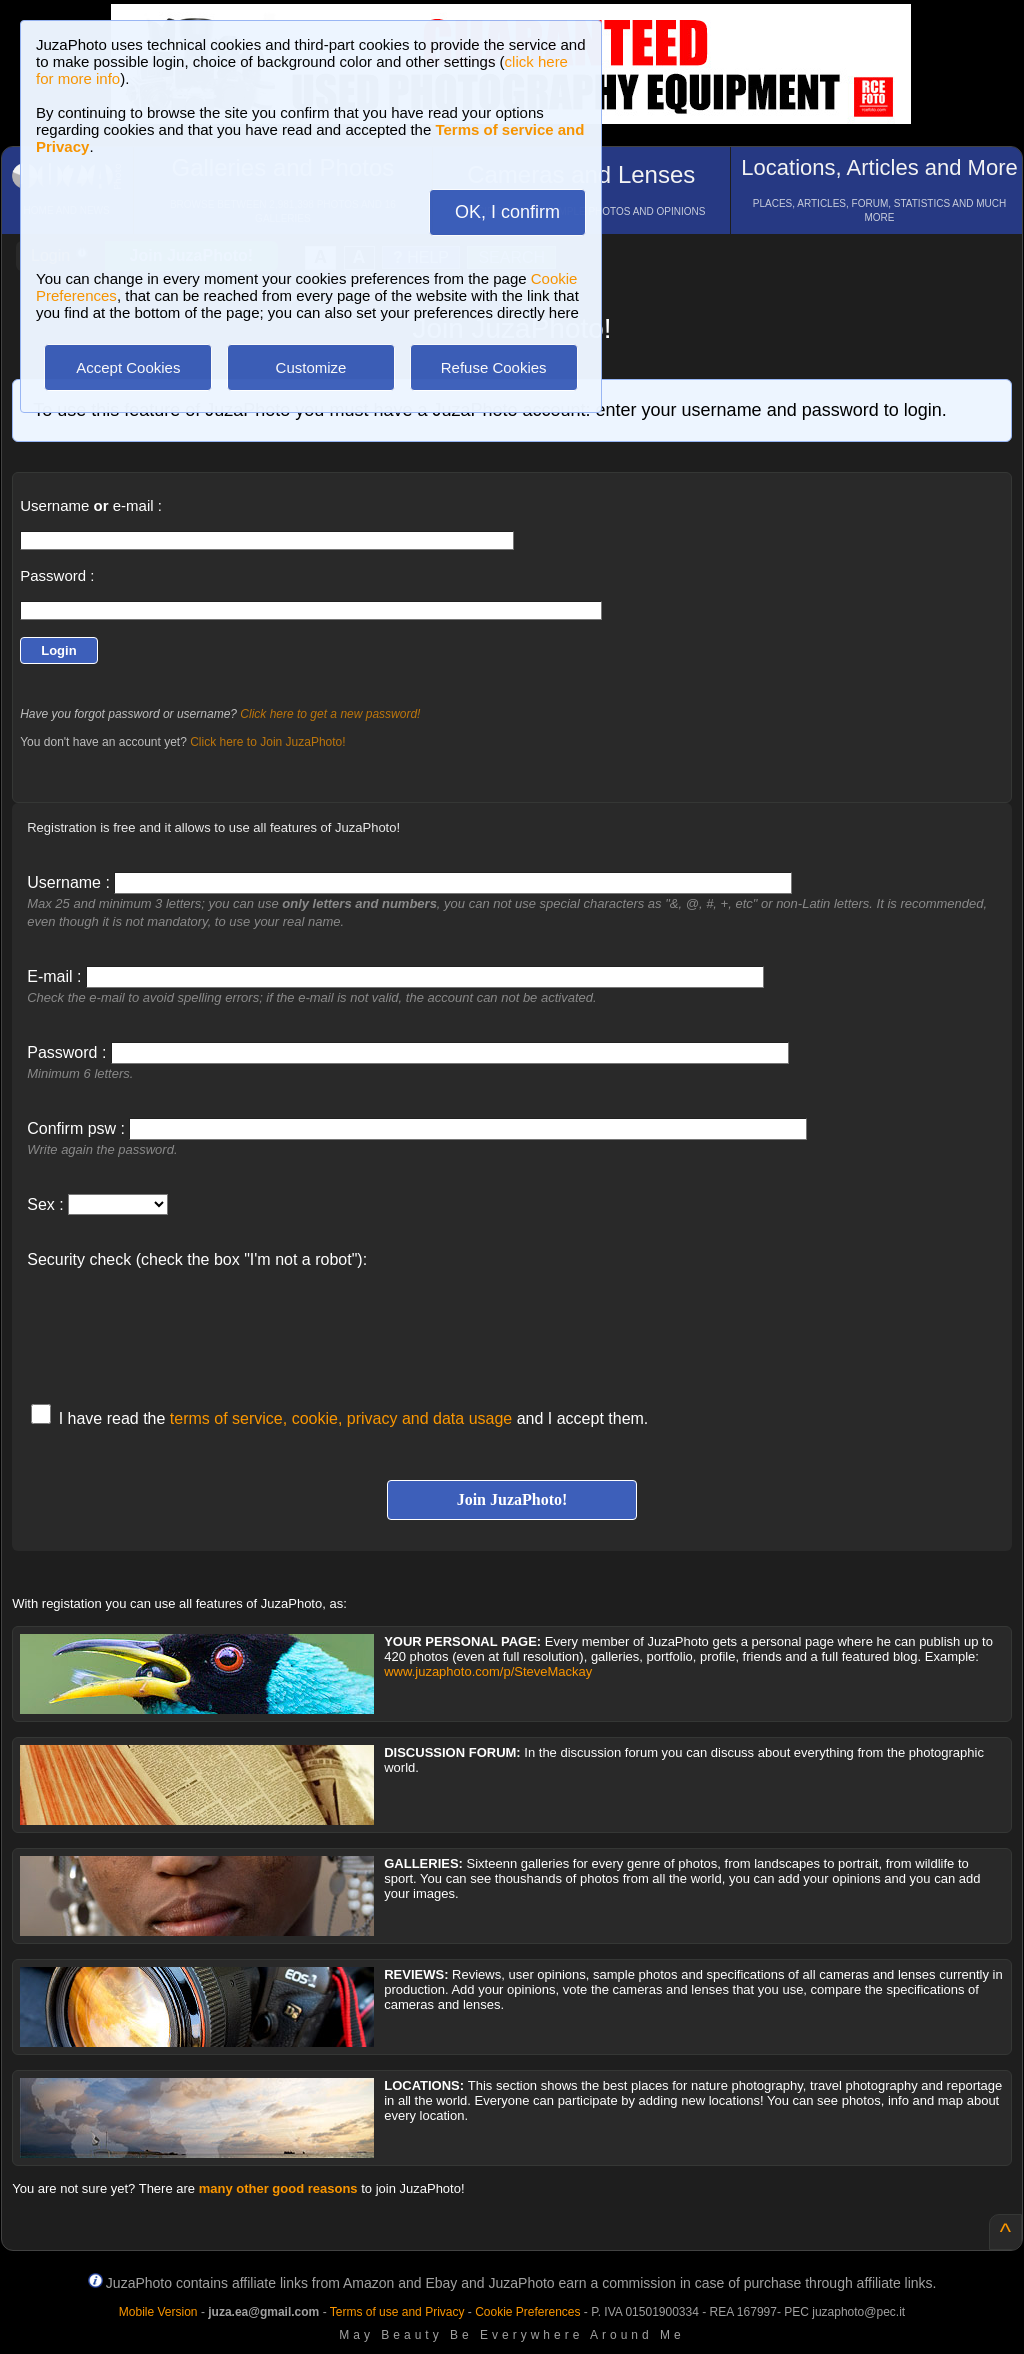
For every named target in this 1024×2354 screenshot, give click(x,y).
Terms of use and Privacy (397, 2312)
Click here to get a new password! (330, 714)
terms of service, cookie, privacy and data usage (341, 1418)
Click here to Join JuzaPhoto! (267, 742)
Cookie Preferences (527, 2312)
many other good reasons (278, 2188)
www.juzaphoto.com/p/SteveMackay (488, 1671)
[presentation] (179, 1326)
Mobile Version (158, 2312)
